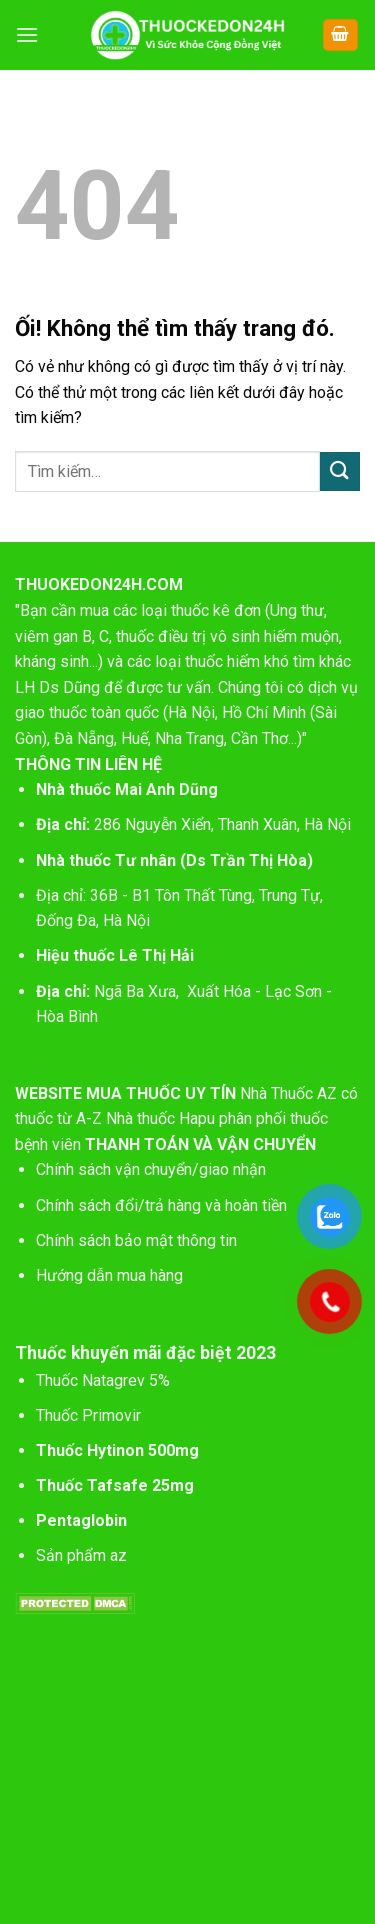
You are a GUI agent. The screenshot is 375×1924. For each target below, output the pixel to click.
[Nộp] (340, 471)
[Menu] (27, 34)
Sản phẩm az (81, 1555)
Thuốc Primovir (90, 1415)
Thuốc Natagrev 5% (103, 1380)
